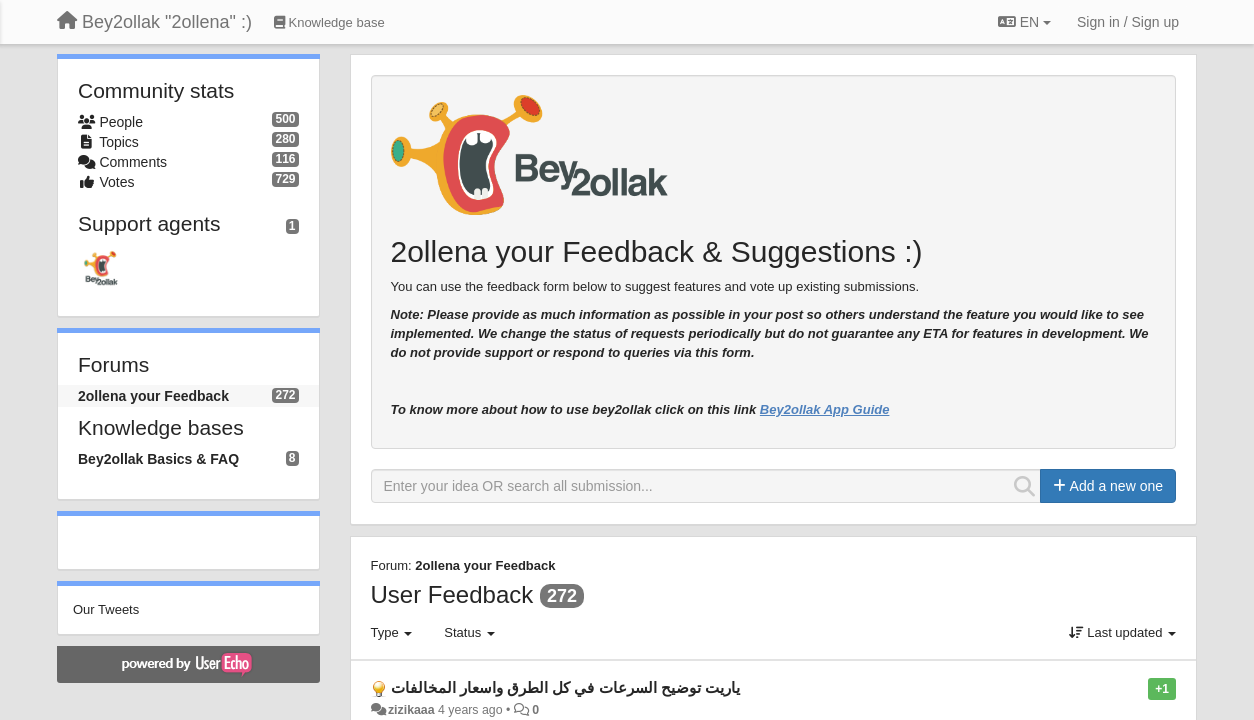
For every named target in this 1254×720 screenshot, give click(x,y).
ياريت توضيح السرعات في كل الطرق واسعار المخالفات (565, 687)
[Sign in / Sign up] (1128, 22)
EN (1024, 22)
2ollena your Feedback (153, 396)
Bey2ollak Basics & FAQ (158, 459)
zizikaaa (411, 710)
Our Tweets (106, 609)
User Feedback (452, 594)
